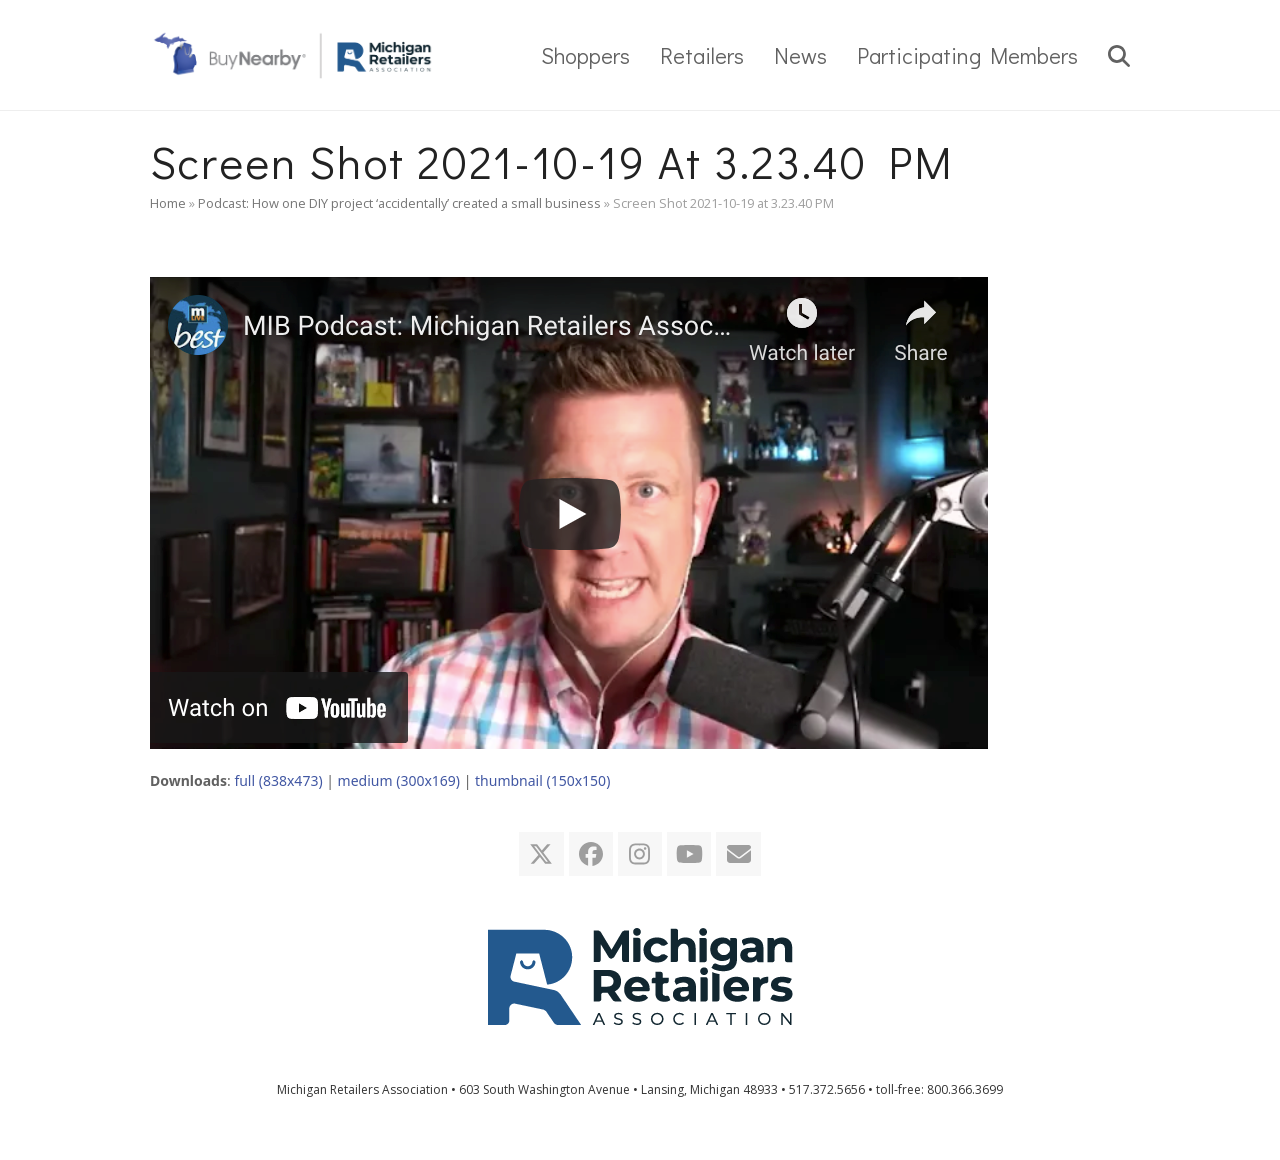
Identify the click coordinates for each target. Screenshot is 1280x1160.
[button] (1119, 55)
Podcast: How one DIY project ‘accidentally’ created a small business (399, 203)
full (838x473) (278, 780)
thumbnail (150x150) (542, 780)
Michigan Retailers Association (362, 1089)
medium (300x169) (399, 780)
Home (168, 203)
